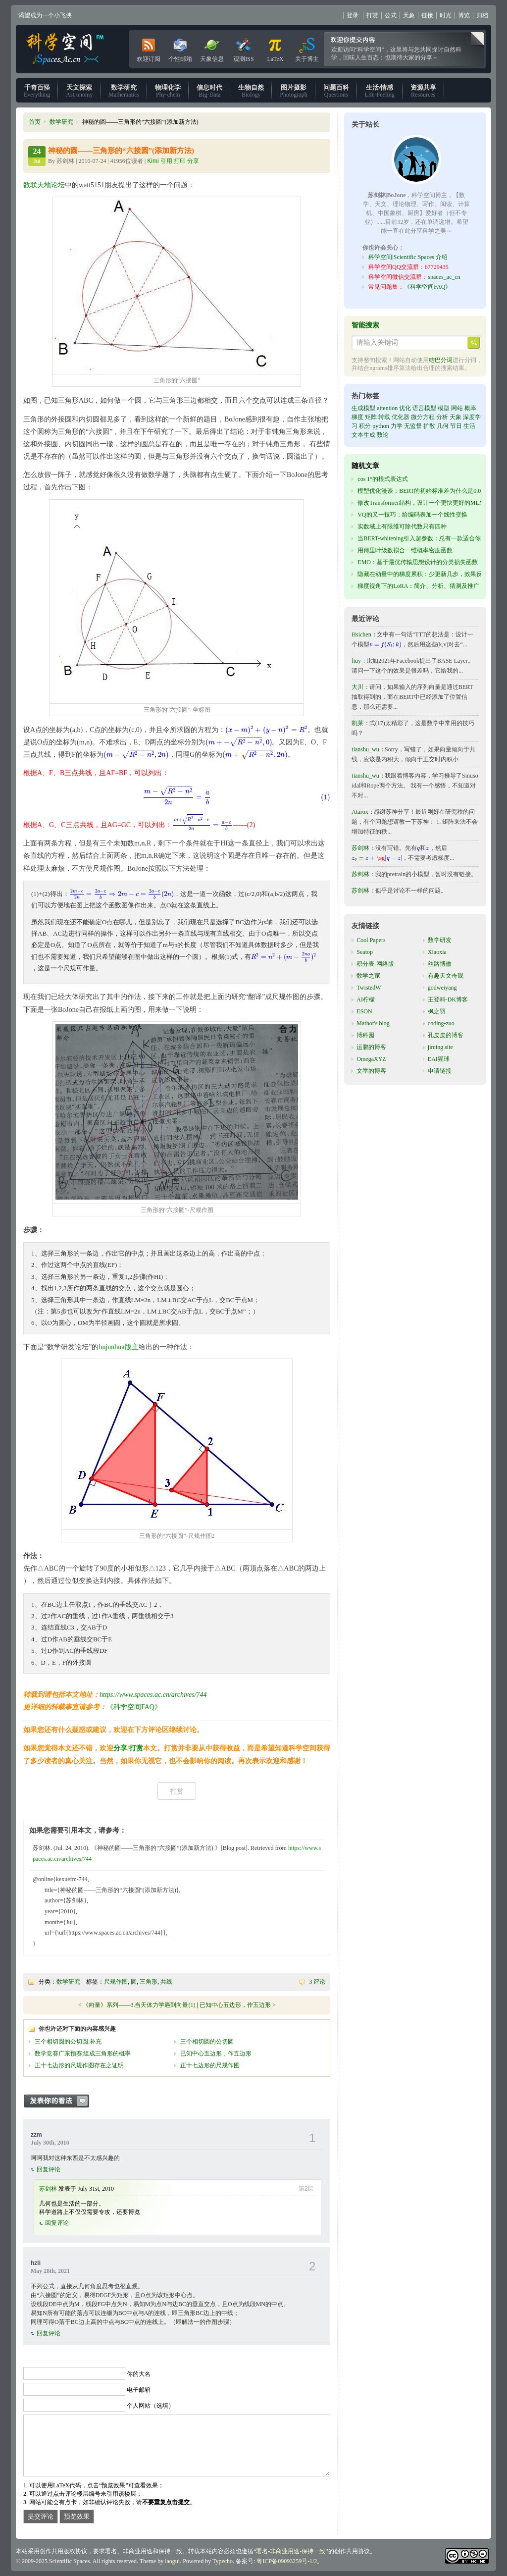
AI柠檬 (365, 999)
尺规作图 (116, 1981)
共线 (166, 1981)
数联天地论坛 (44, 185)
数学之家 (368, 975)
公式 (391, 15)
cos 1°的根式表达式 (382, 478)
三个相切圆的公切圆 (207, 2041)
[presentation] (266, 730)
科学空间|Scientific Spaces (66, 49)
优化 (405, 408)
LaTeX (275, 48)
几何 (443, 425)
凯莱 (357, 723)
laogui (172, 2561)
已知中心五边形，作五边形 (235, 2004)
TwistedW (368, 987)
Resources (423, 91)
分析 (442, 417)
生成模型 (363, 408)
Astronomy (79, 91)
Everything (37, 91)
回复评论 (48, 2169)
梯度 (357, 417)
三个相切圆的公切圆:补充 (68, 2041)
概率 (470, 408)
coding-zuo (441, 1023)
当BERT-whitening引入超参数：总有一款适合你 (419, 538)
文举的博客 (371, 1070)
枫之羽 (437, 1011)
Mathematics (123, 91)
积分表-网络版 (375, 963)
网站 (457, 408)
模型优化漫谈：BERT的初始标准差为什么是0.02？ (423, 490)
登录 (352, 15)
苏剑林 (48, 2188)
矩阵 (371, 417)
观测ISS (243, 48)
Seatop (364, 951)
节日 (456, 425)
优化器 (400, 417)
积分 (365, 425)
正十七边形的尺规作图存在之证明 (79, 2065)
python (380, 425)
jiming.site (440, 1047)
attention (387, 408)
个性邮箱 (180, 48)
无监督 (413, 425)
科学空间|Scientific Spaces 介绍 (408, 257)
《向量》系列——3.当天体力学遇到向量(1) (139, 2004)
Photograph (293, 91)
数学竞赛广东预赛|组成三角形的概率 (83, 2053)
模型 (444, 408)
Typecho (222, 2561)
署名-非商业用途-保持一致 (290, 2551)
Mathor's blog (373, 1023)
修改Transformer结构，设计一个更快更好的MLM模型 (426, 502)
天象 (409, 15)
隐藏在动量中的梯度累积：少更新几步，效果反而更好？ (431, 574)
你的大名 (139, 2373)
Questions (336, 91)
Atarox (360, 811)
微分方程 (423, 417)
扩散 (429, 425)
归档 (482, 15)
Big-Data (209, 91)
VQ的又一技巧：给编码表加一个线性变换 (412, 514)
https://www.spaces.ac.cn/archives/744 (153, 1694)
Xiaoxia (437, 951)
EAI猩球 (439, 1058)
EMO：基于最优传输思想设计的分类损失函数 (417, 562)
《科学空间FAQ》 (133, 1707)
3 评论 (317, 1981)
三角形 (148, 1981)
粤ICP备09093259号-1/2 (286, 2561)
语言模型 (424, 408)
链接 (427, 15)
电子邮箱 (139, 2389)
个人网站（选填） (150, 2405)
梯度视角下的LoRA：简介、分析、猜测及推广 (418, 585)
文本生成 (363, 434)
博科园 (365, 1035)
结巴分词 (441, 360)
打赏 (372, 15)
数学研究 (61, 121)
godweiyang (442, 987)
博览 (464, 15)
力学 (397, 425)
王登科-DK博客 (448, 999)
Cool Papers (370, 940)
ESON (364, 1011)
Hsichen (361, 634)
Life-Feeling (380, 91)
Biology (251, 91)
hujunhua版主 (118, 1347)
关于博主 (307, 48)
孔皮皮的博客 (445, 1035)
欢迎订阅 (148, 48)
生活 (469, 425)
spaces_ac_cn (444, 276)
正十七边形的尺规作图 (210, 2065)
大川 (357, 686)
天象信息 (212, 48)
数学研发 (440, 940)
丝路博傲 (440, 963)
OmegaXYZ (371, 1058)
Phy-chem (168, 91)
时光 (446, 15)
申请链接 (440, 1070)
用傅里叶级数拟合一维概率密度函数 (405, 550)
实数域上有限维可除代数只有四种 (402, 526)
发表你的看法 (61, 2101)
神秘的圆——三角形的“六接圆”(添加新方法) (121, 151)
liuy (356, 660)
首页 (35, 121)
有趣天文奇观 (445, 975)
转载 (384, 417)
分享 (120, 1748)
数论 (383, 434)
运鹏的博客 (371, 1047)
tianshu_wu (365, 749)
